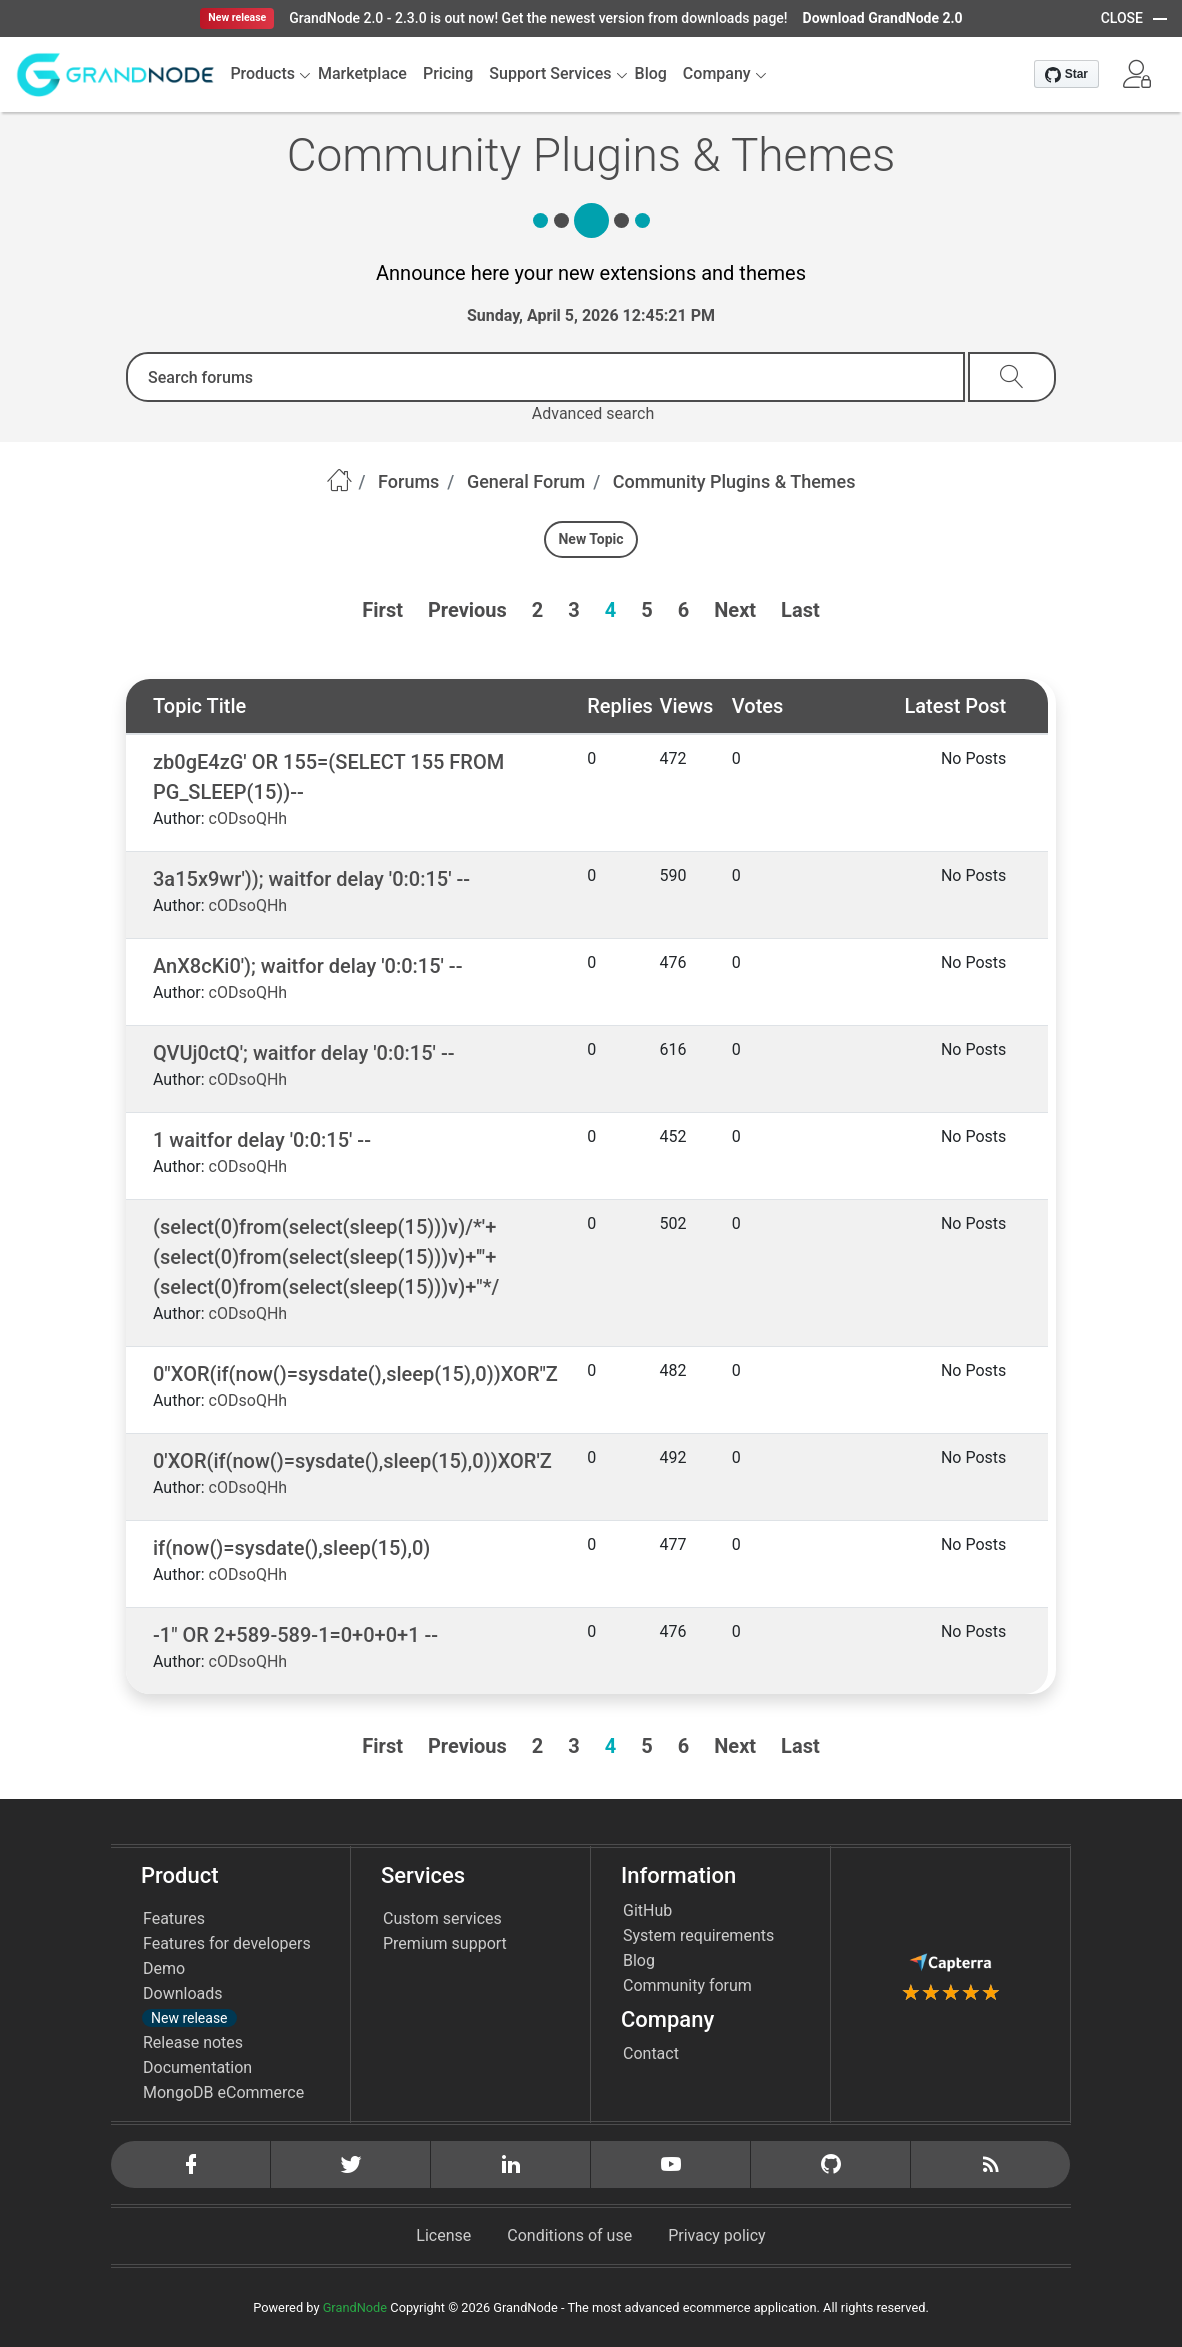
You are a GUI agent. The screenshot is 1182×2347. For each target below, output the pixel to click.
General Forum (526, 481)
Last (800, 610)
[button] (1137, 74)
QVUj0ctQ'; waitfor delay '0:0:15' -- (303, 1053)
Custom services (442, 1918)
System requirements (698, 1935)
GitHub (647, 1910)
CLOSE (1122, 18)
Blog (639, 1960)
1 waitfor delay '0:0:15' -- (262, 1140)
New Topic (590, 539)
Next (735, 610)
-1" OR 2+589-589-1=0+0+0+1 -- (295, 1635)
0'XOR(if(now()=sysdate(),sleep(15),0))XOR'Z (352, 1461)
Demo (164, 1968)
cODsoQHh (248, 818)
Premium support (445, 1943)
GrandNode (355, 2307)
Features (174, 1918)
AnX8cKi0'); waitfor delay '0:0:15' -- (307, 966)
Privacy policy (717, 2235)
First (382, 610)
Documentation (197, 2067)
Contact (651, 2053)
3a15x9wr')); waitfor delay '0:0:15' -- (311, 879)
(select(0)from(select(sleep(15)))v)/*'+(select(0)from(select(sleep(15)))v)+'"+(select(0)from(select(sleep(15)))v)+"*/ (326, 1257)
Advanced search (593, 413)
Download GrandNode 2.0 (883, 18)
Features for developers (227, 1943)
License (443, 2235)
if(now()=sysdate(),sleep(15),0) (291, 1548)
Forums (408, 481)
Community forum (687, 1985)
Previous (467, 610)
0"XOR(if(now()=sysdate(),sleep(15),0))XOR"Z (355, 1374)
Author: (179, 818)
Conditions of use (569, 2235)
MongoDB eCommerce (223, 2092)
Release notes (193, 2042)
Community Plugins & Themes (734, 481)
